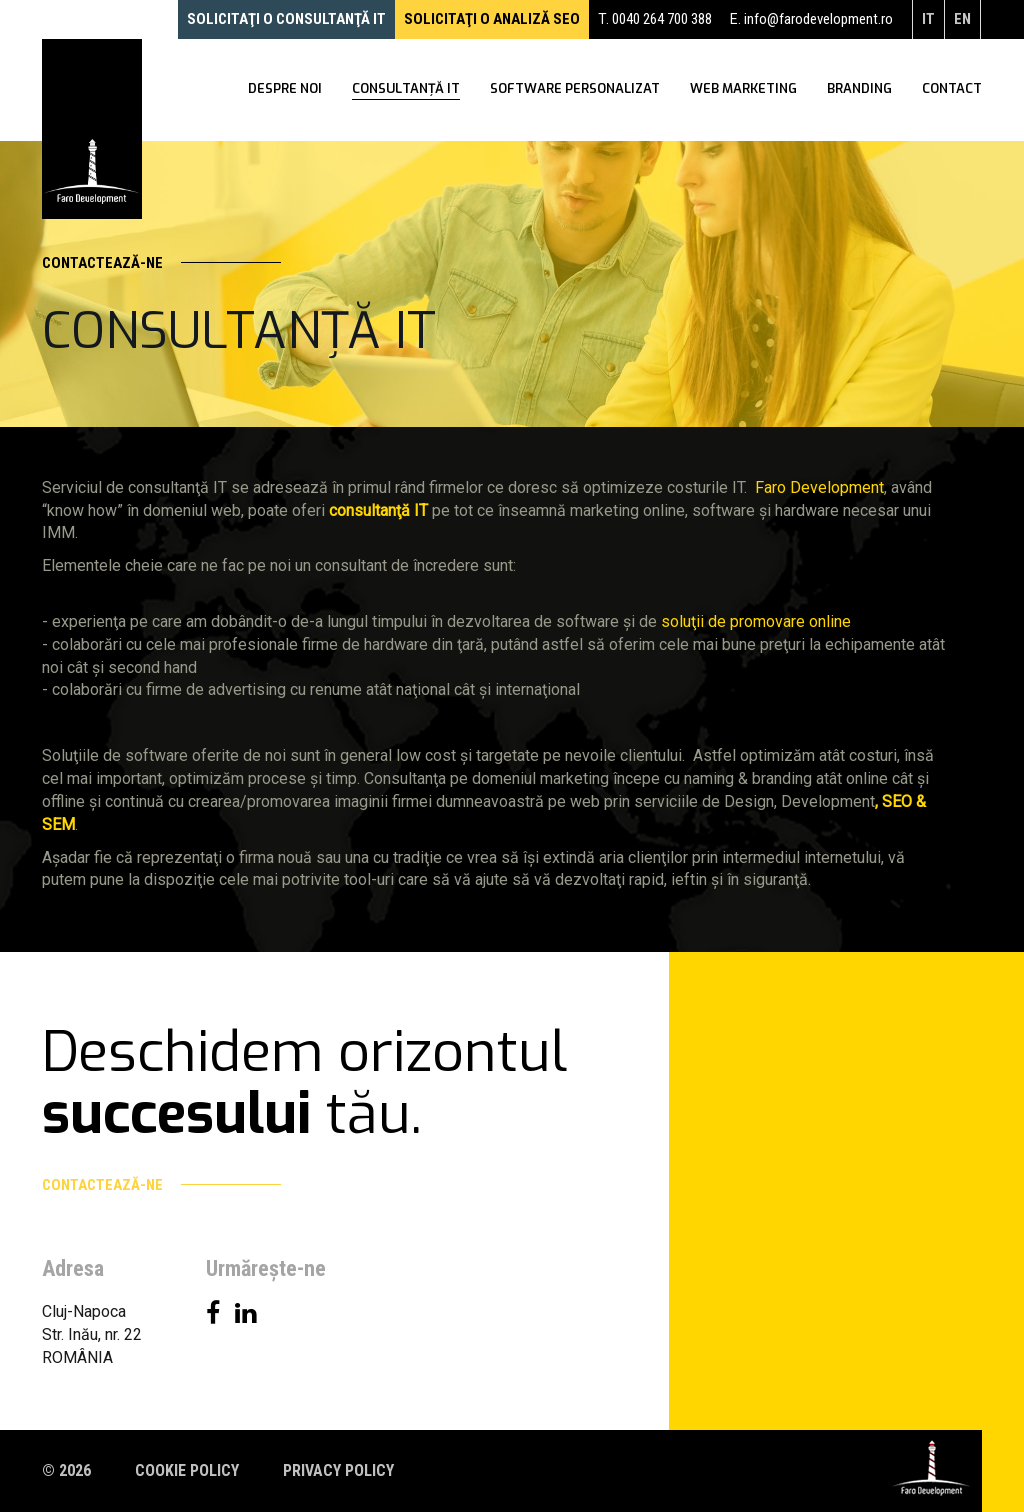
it (928, 19)
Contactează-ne (161, 263)
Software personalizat (575, 90)
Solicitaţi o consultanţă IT (286, 19)
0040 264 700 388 (662, 19)
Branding (859, 90)
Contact (952, 90)
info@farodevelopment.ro (818, 19)
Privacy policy (338, 1470)
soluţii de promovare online (756, 621)
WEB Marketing (743, 90)
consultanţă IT (378, 510)
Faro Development (819, 487)
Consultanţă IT (406, 90)
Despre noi (285, 90)
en (962, 19)
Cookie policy (187, 1470)
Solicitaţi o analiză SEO (492, 19)
